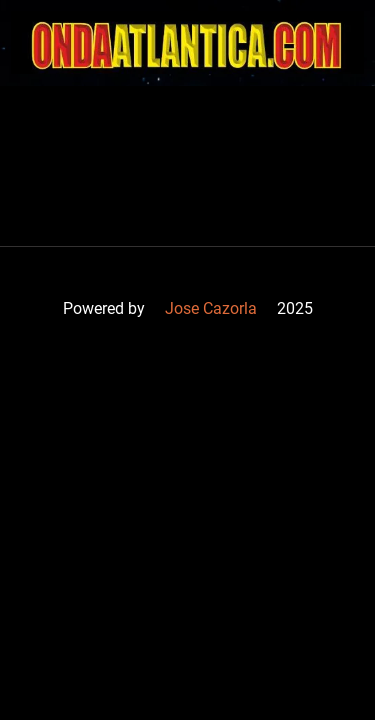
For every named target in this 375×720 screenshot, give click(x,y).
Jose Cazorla (211, 308)
